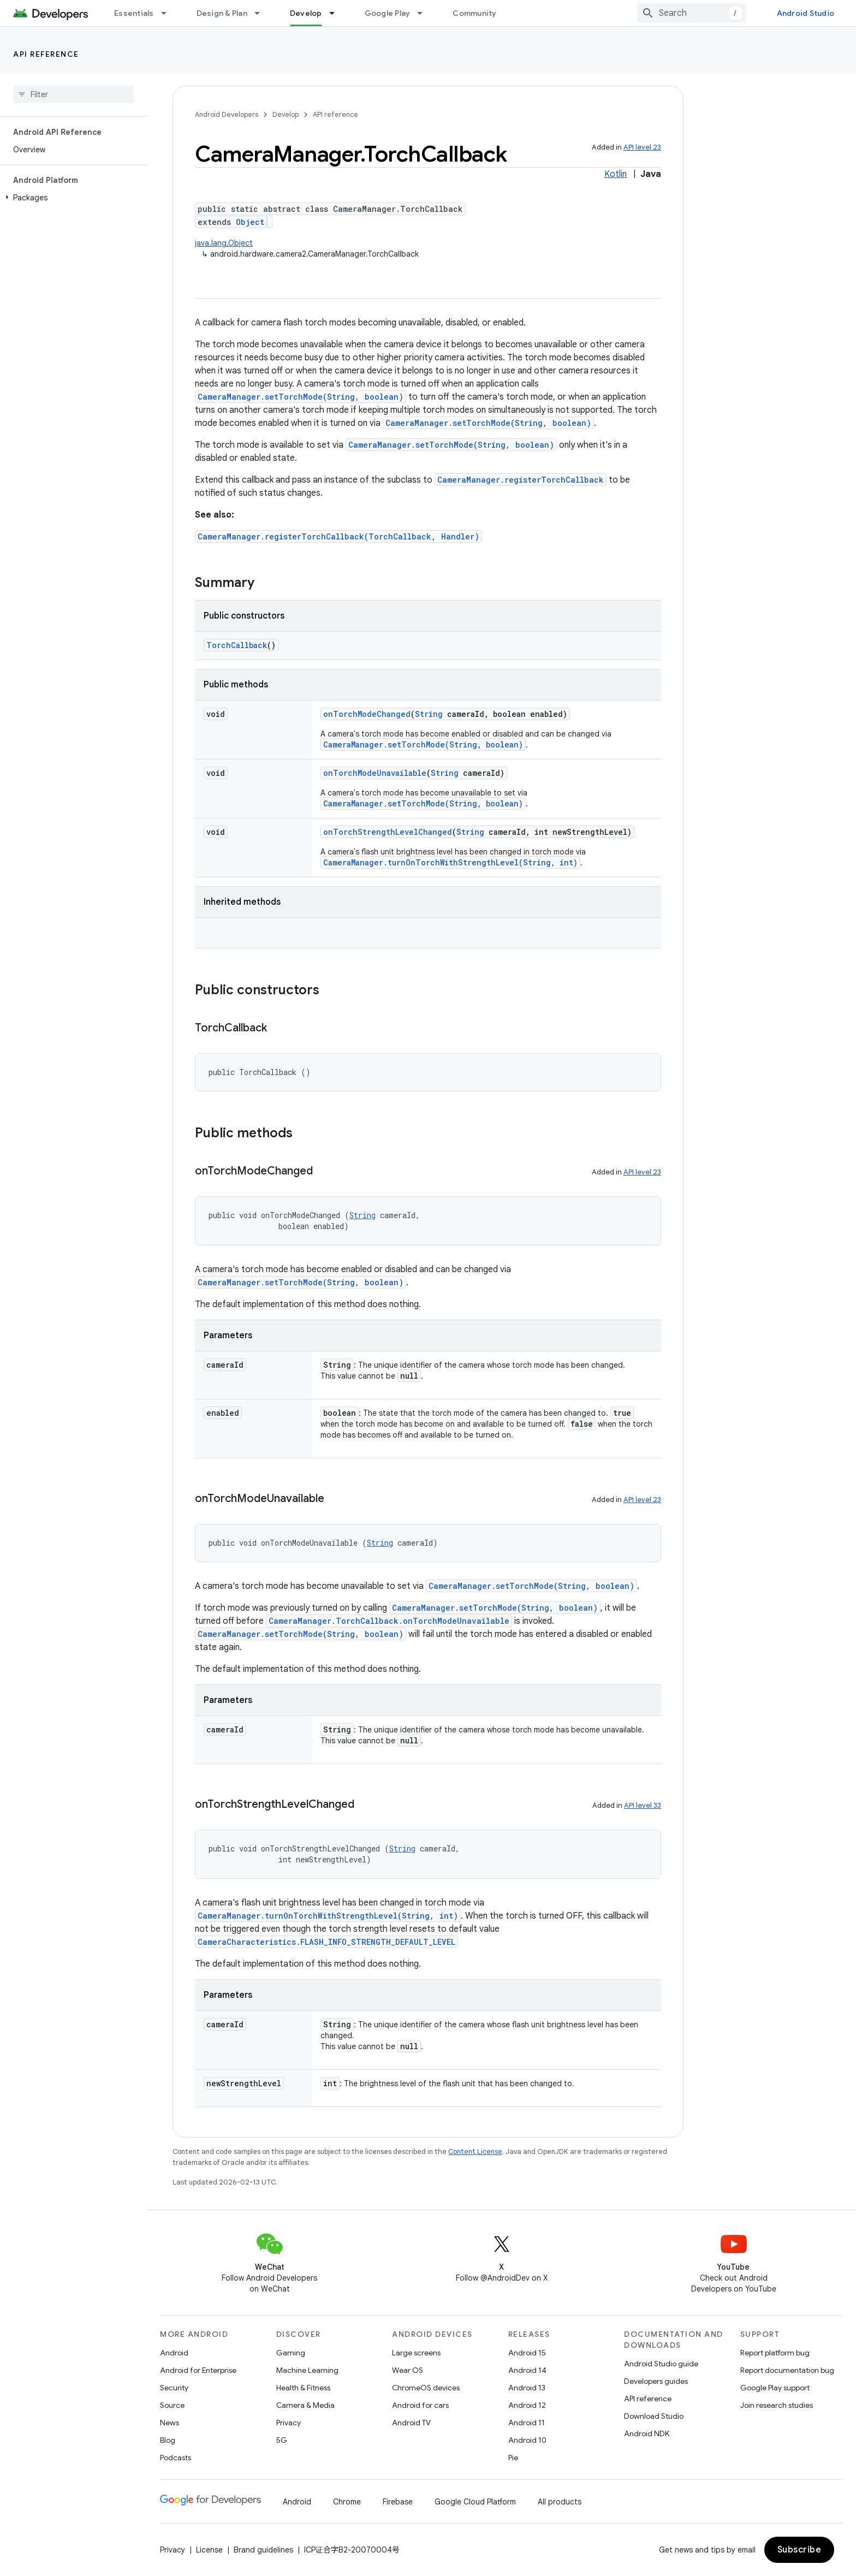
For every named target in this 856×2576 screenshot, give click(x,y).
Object (250, 222)
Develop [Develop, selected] (306, 13)
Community (474, 13)
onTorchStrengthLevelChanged (387, 832)
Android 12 (527, 2405)
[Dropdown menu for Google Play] (424, 13)
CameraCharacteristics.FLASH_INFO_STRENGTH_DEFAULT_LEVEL (326, 1942)
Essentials (134, 13)
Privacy (288, 2422)
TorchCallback (236, 645)
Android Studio (806, 13)
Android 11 (526, 2422)
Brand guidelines (263, 2549)
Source (172, 2405)
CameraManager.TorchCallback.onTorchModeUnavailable (389, 1621)
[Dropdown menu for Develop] (337, 13)
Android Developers (226, 114)
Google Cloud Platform (475, 2502)
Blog (167, 2440)
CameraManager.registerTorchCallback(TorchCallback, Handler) (338, 536)
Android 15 (527, 2353)
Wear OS (407, 2370)
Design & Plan (222, 13)
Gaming (290, 2353)
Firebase (398, 2502)
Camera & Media (305, 2405)
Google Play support (775, 2388)
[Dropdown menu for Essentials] (168, 13)
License (209, 2549)
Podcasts (175, 2457)
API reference (46, 54)
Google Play (388, 13)
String (429, 714)
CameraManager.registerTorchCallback (520, 479)
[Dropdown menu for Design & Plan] (262, 13)
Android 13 (526, 2388)
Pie (513, 2457)
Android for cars (420, 2405)
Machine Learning (307, 2370)
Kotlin (615, 174)
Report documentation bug (787, 2370)
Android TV (411, 2422)
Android (174, 2353)
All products (559, 2502)
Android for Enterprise (198, 2370)
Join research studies (776, 2405)
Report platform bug (775, 2353)
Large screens (416, 2353)
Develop (285, 114)
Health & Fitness (303, 2388)
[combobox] (691, 13)
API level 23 (642, 147)
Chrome (347, 2502)
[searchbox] (73, 94)
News (169, 2422)
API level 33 (642, 1805)
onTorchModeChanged (367, 714)
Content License (475, 2151)
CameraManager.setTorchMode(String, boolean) (300, 396)
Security (174, 2388)
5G (281, 2440)
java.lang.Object (224, 243)
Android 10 (527, 2440)
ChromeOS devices (426, 2388)
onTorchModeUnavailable (374, 773)
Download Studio (653, 2416)
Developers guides (656, 2381)
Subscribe (799, 2549)
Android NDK (646, 2433)
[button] (71, 197)
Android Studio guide (661, 2364)
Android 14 (527, 2370)
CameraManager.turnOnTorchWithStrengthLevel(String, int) (450, 862)
